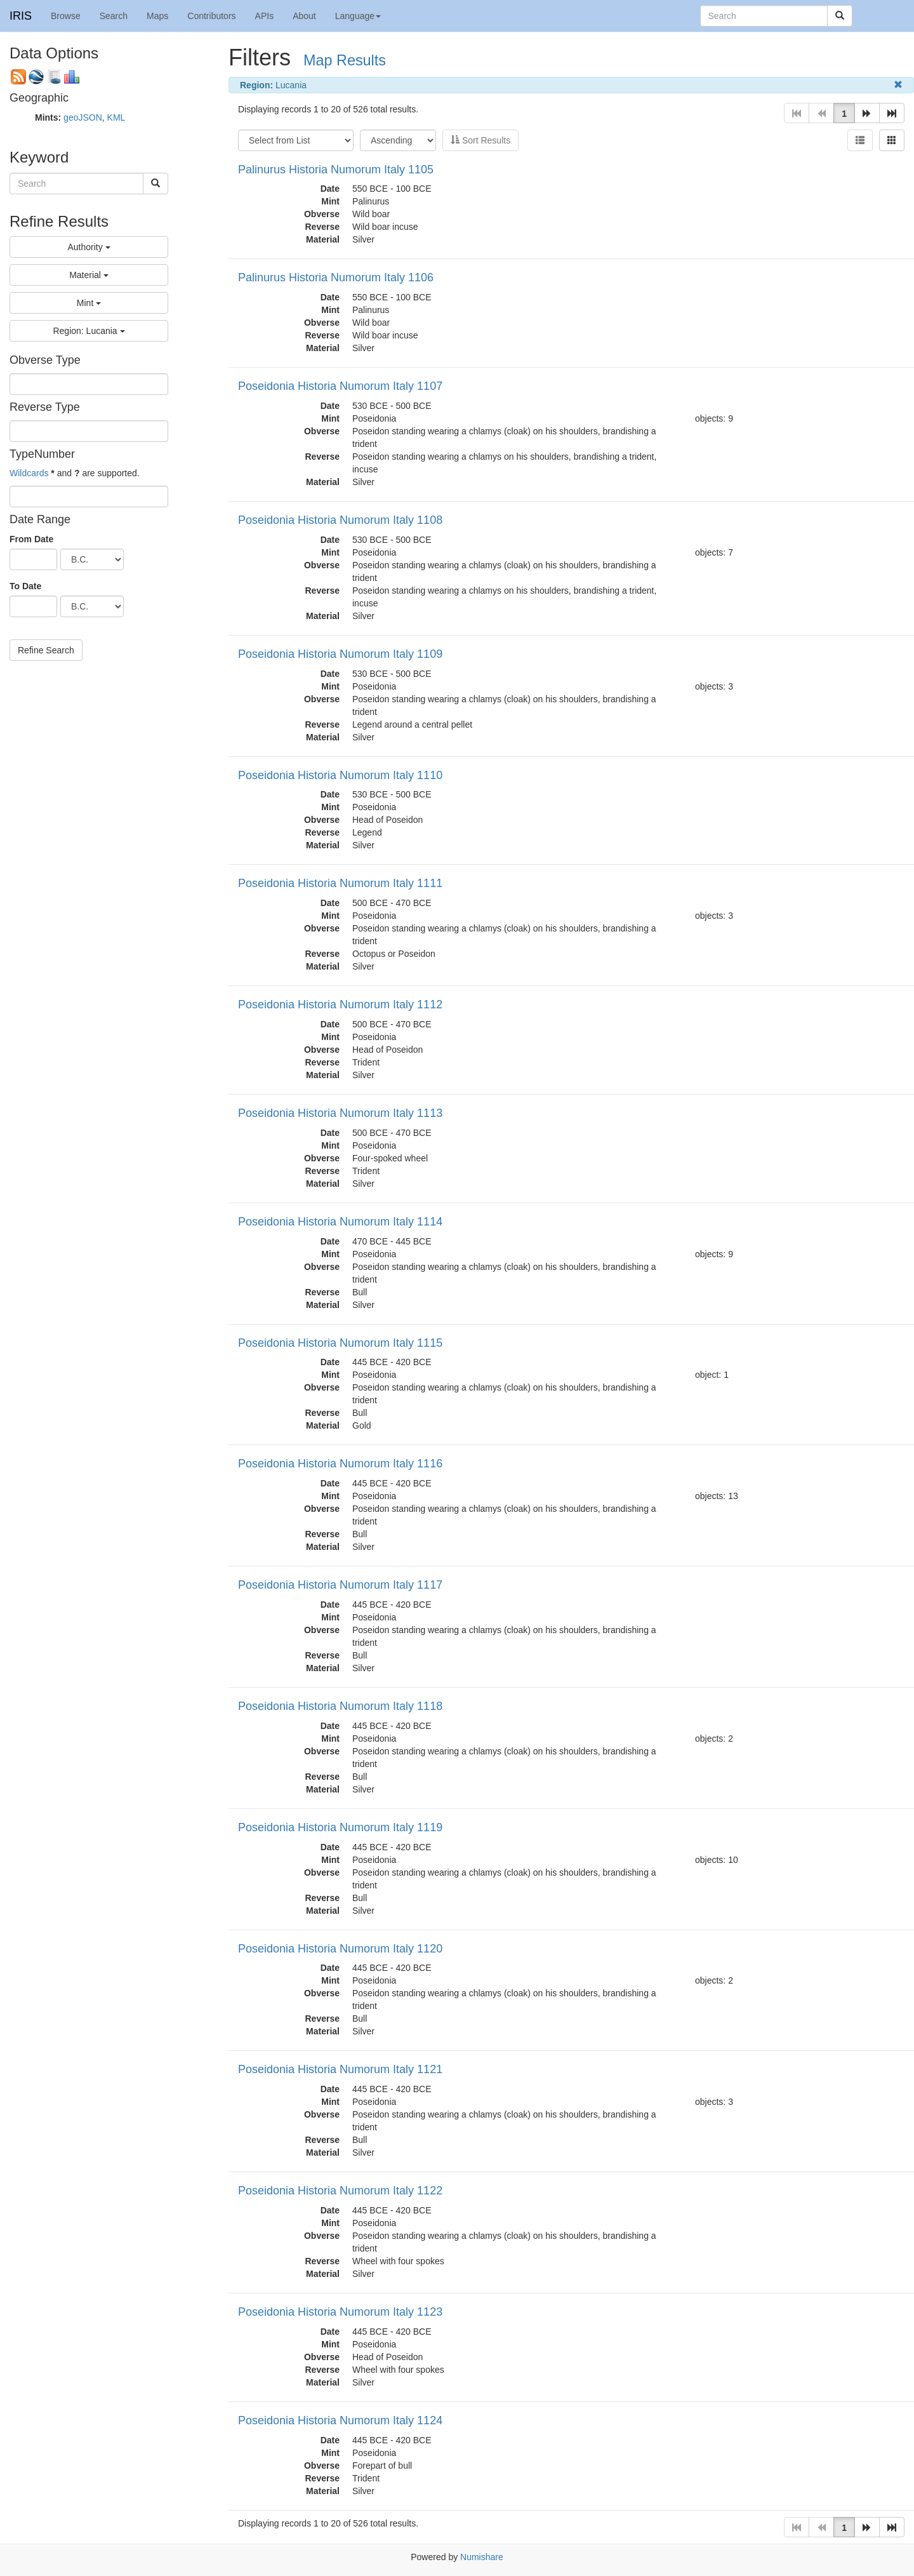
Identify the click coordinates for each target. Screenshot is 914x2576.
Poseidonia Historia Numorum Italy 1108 (340, 520)
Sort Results (480, 140)
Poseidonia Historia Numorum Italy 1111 (340, 883)
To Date (25, 586)
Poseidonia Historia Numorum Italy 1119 (340, 1827)
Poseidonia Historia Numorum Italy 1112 (340, 1004)
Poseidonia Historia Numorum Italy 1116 (340, 1463)
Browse (66, 16)
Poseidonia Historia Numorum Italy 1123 (340, 2312)
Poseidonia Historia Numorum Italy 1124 (340, 2420)
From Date (31, 539)
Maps (157, 16)
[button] (867, 113)
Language (358, 16)
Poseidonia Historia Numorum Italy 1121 (340, 2069)
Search (114, 16)
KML (116, 117)
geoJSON (82, 117)
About (304, 16)
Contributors (211, 16)
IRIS (21, 16)
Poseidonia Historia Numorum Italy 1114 (340, 1221)
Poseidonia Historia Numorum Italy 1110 (340, 775)
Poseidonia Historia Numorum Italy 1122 (340, 2190)
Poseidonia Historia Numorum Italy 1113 (340, 1113)
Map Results (344, 60)
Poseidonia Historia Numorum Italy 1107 (340, 386)
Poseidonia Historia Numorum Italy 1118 (340, 1706)
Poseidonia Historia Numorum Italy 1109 (340, 654)
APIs (264, 16)
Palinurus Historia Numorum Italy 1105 (336, 169)
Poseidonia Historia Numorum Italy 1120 (340, 1948)
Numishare (481, 2557)
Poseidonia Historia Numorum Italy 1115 (340, 1343)
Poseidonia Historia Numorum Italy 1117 (340, 1584)
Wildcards (29, 473)
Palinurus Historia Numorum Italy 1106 (336, 277)
